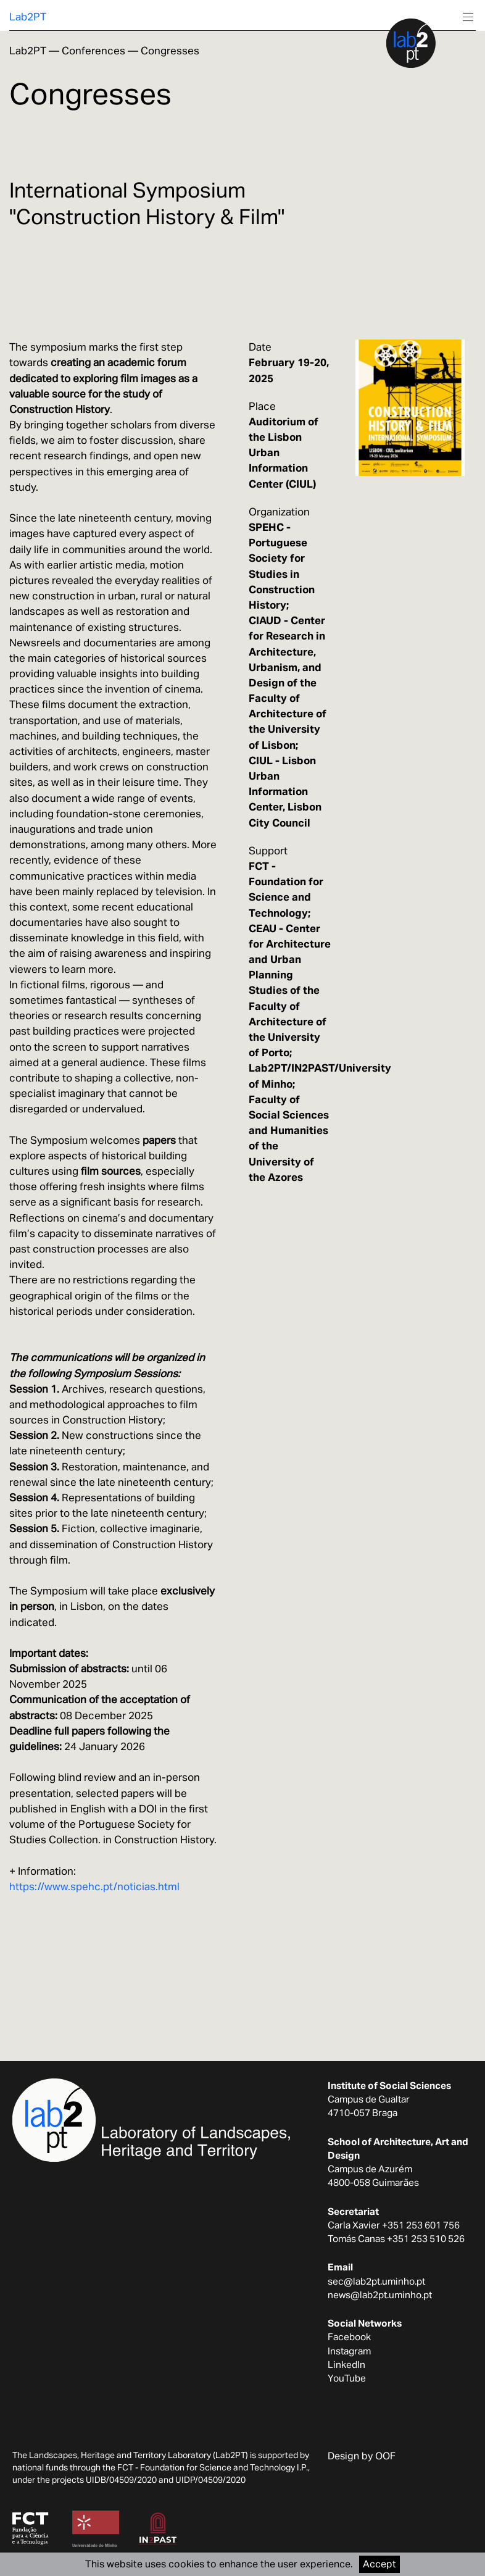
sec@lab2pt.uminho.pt (376, 2281)
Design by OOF (362, 2455)
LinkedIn (346, 2364)
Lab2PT (27, 16)
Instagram (349, 2351)
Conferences (93, 50)
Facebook (349, 2336)
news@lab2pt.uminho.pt (380, 2294)
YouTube (347, 2378)
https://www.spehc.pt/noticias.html (94, 1886)
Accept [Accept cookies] (379, 2563)
